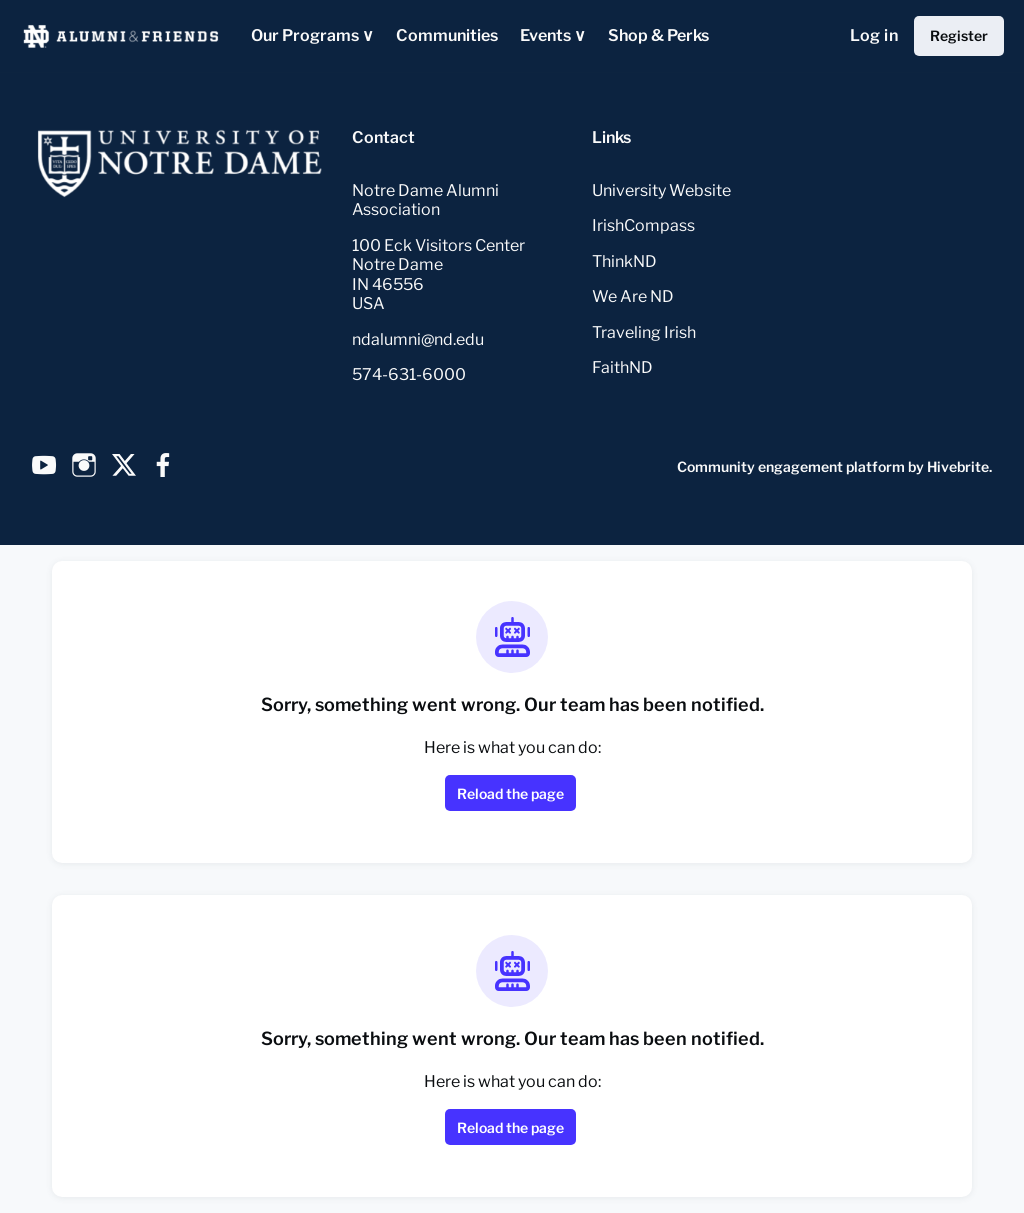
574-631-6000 (409, 374)
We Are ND (633, 296)
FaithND (622, 367)
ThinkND (624, 261)
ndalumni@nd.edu (418, 339)
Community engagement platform (791, 466)
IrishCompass (643, 225)
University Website (661, 190)
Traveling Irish (644, 332)
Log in (874, 35)
